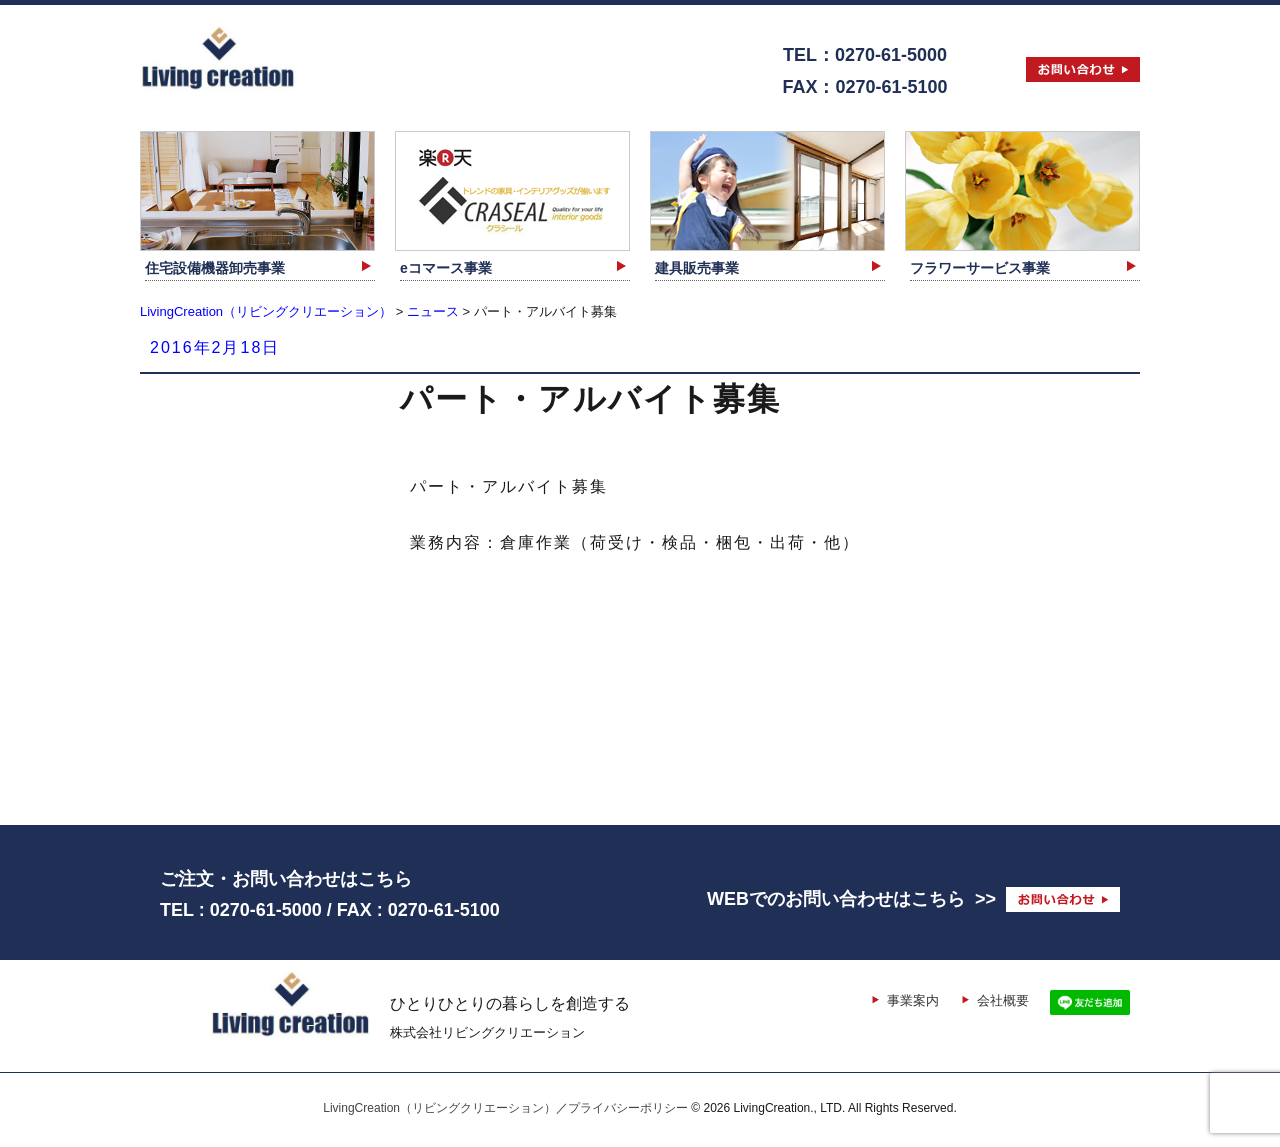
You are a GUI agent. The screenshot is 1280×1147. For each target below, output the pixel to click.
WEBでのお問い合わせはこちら (836, 899)
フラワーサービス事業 (980, 268)
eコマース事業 (446, 268)
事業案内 (913, 1000)
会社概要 (1003, 1000)
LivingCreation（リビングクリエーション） (439, 1108)
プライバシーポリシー (628, 1108)
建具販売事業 (697, 268)
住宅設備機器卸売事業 (215, 268)
